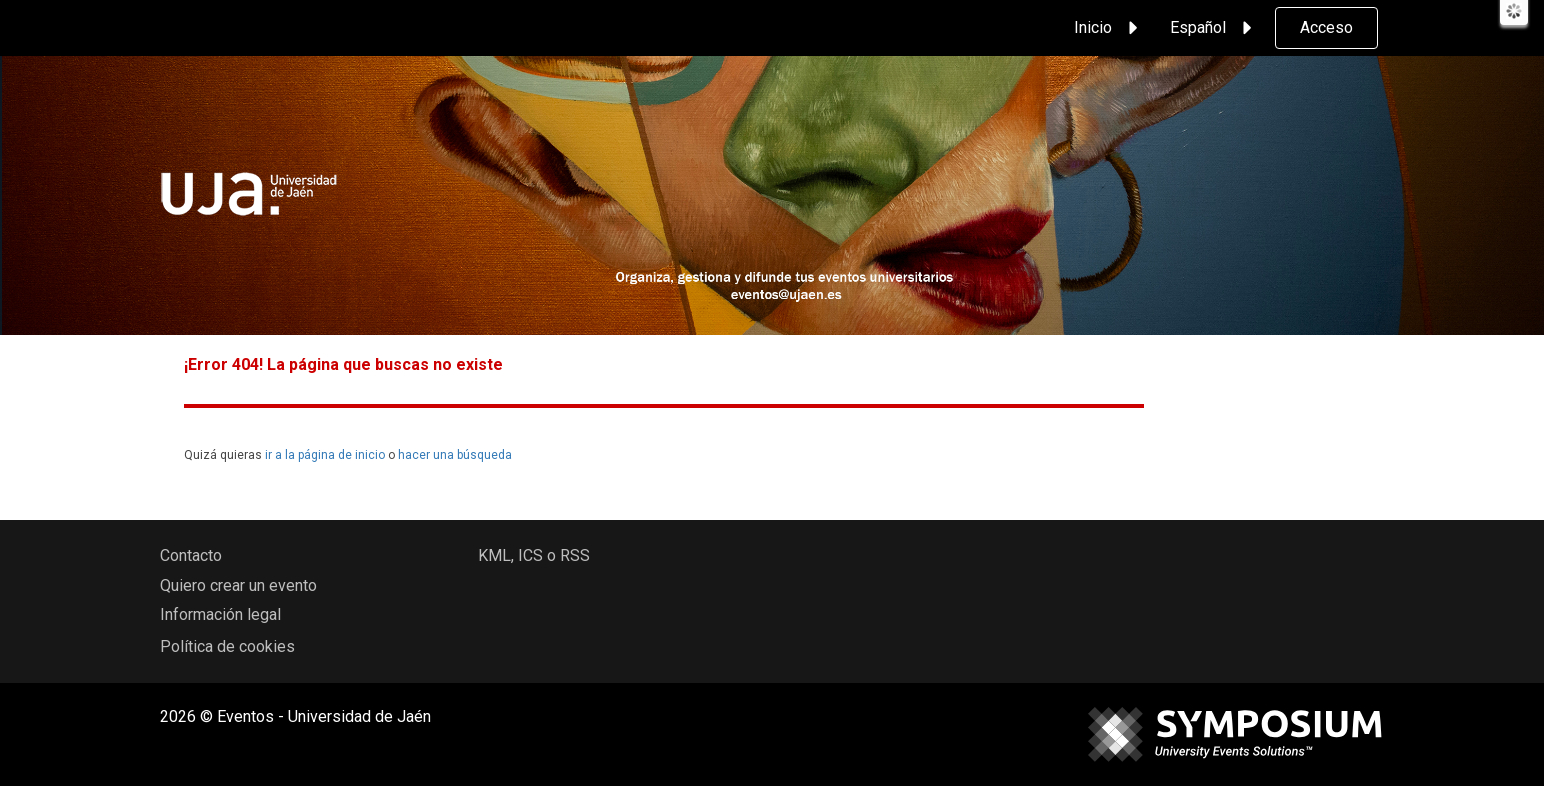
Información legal (220, 614)
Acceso (1326, 27)
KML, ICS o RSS (534, 555)
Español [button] (1214, 28)
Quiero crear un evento (238, 585)
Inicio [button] (1109, 28)
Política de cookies (227, 646)
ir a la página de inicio (325, 455)
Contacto (191, 555)
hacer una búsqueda (455, 455)
